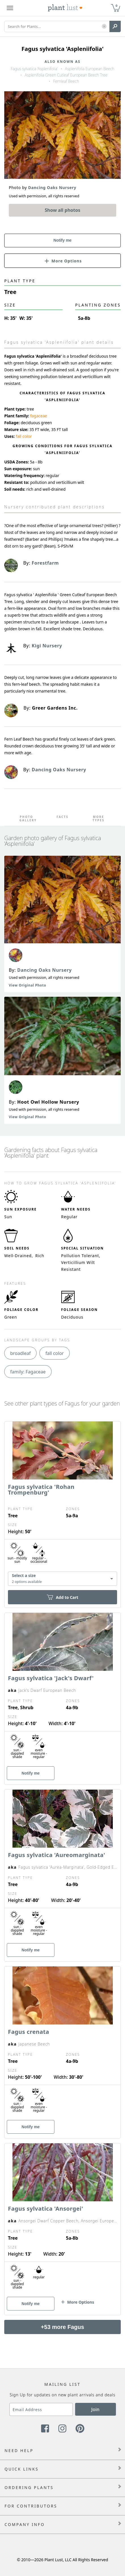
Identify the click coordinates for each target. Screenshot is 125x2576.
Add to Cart (62, 1597)
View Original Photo (27, 985)
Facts (62, 817)
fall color (24, 436)
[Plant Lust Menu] (9, 7)
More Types (99, 818)
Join (95, 2409)
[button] (104, 26)
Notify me (63, 240)
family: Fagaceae (28, 1372)
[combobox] (62, 1578)
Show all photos (62, 210)
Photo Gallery (27, 818)
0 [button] (116, 5)
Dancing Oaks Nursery (44, 970)
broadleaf (20, 1353)
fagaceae (38, 415)
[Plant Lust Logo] (65, 8)
